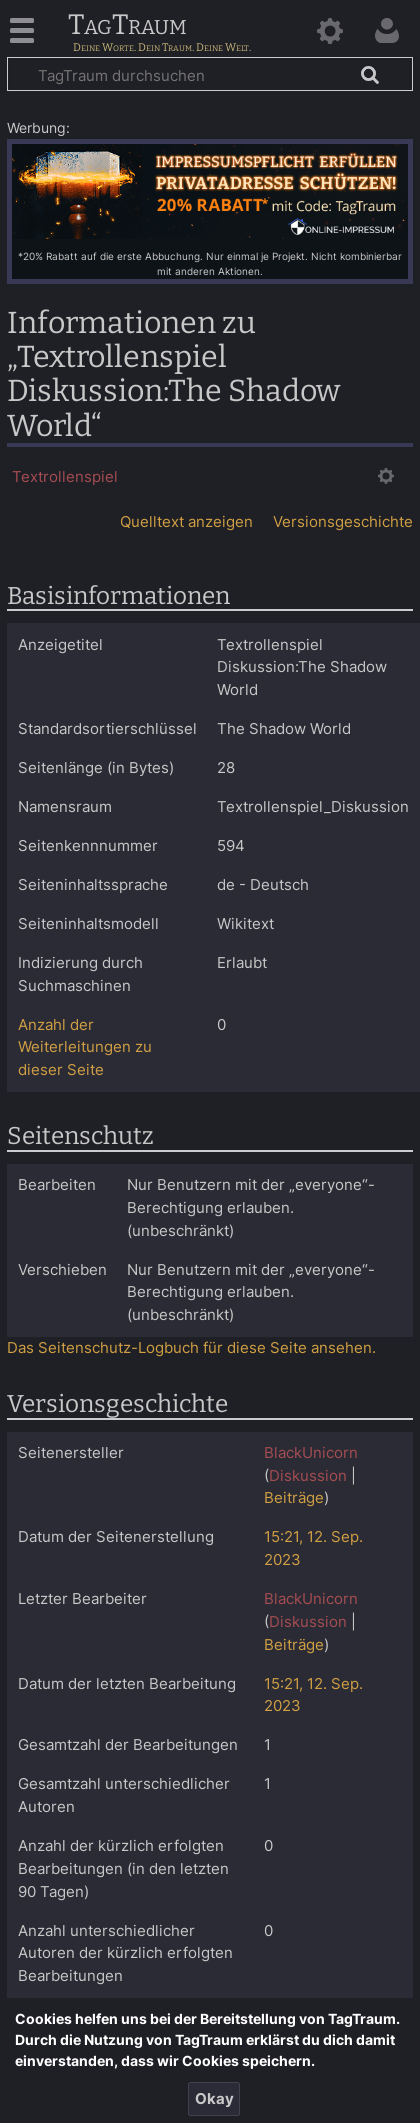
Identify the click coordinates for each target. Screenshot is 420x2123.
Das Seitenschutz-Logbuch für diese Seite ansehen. (191, 1347)
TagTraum (127, 26)
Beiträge (294, 1497)
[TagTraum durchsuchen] (210, 74)
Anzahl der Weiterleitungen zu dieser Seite (85, 1047)
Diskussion (308, 1475)
